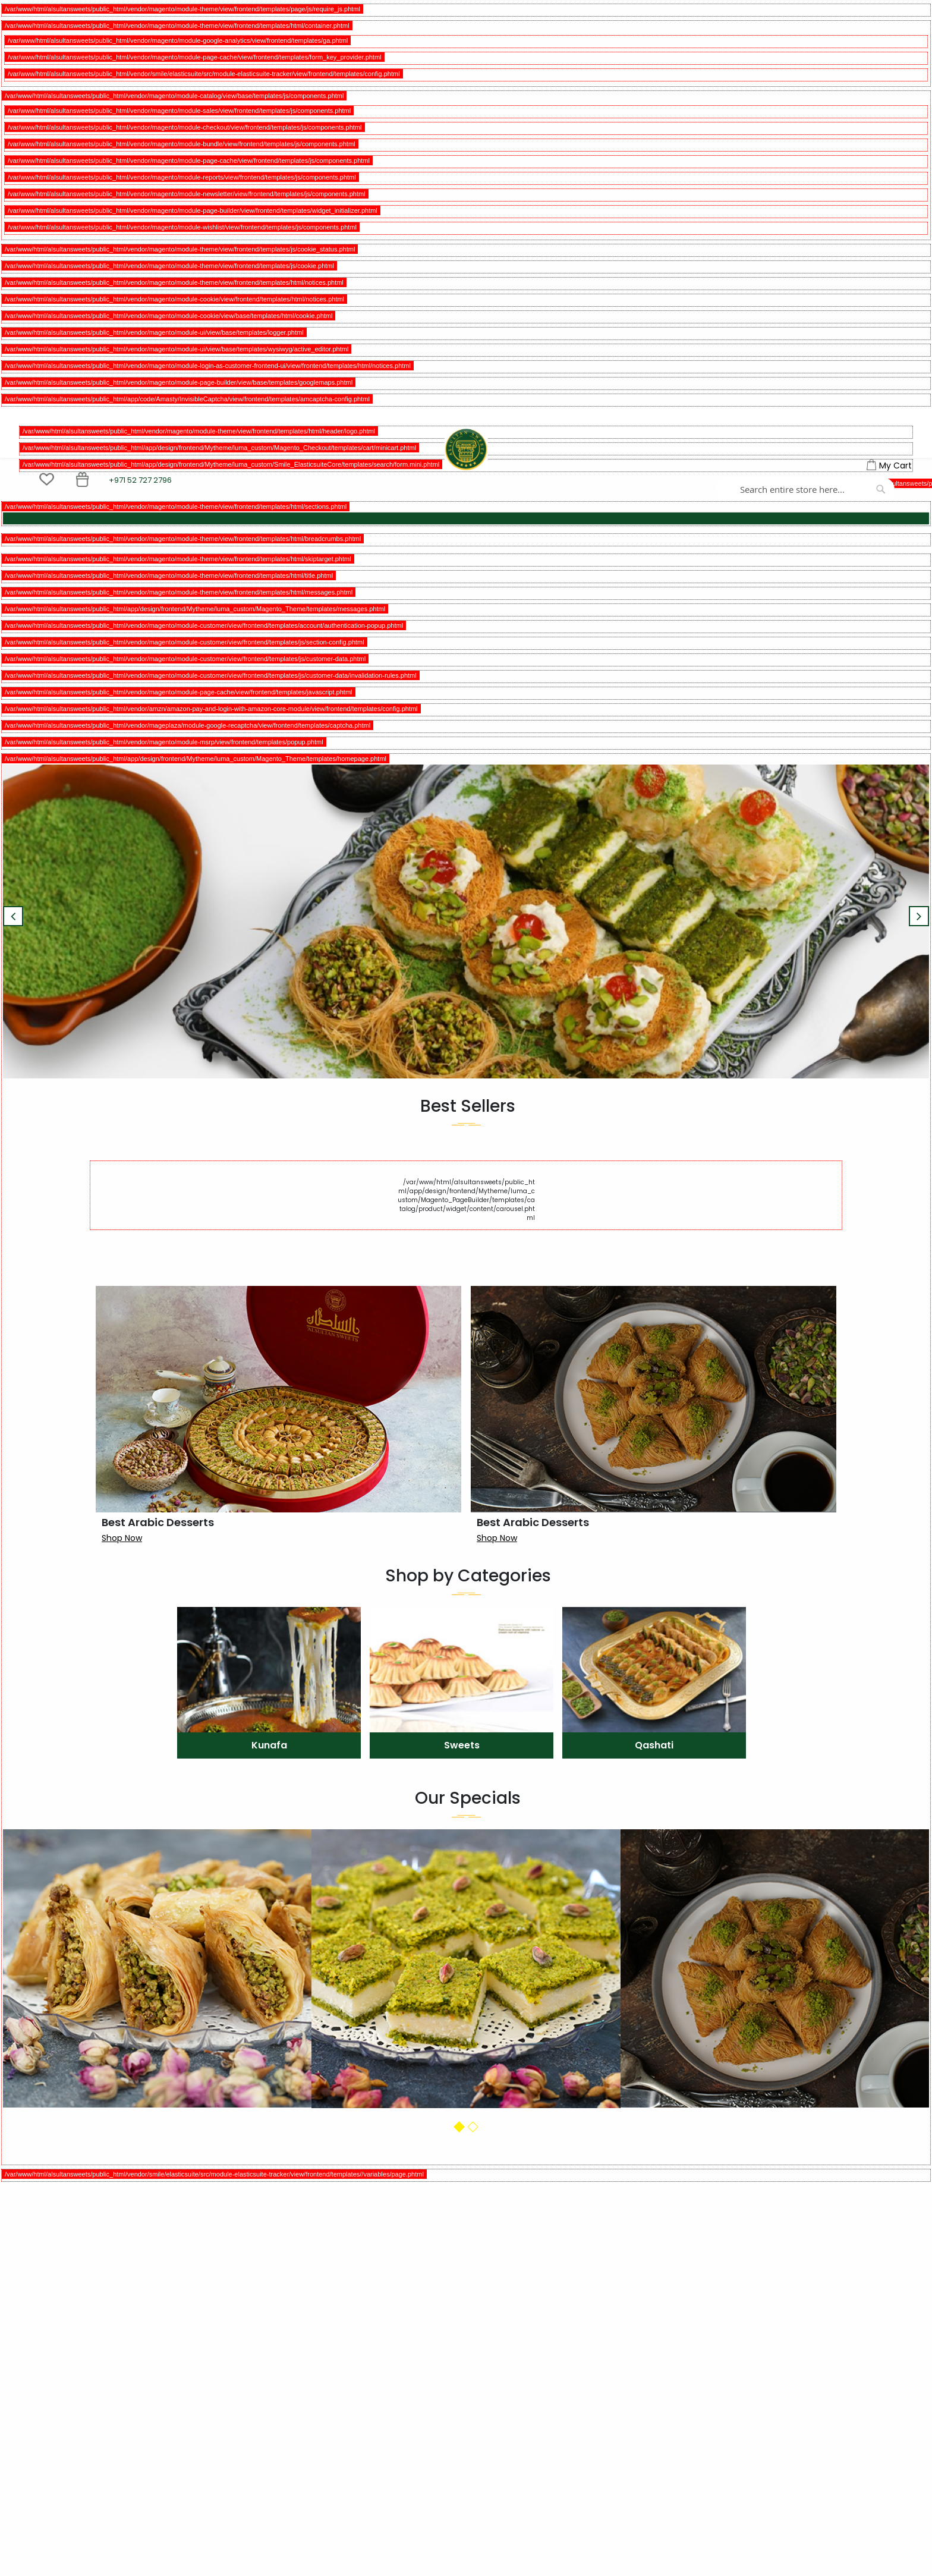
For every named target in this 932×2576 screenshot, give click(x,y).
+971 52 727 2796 (140, 480)
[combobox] (805, 489)
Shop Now (122, 1538)
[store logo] (466, 449)
